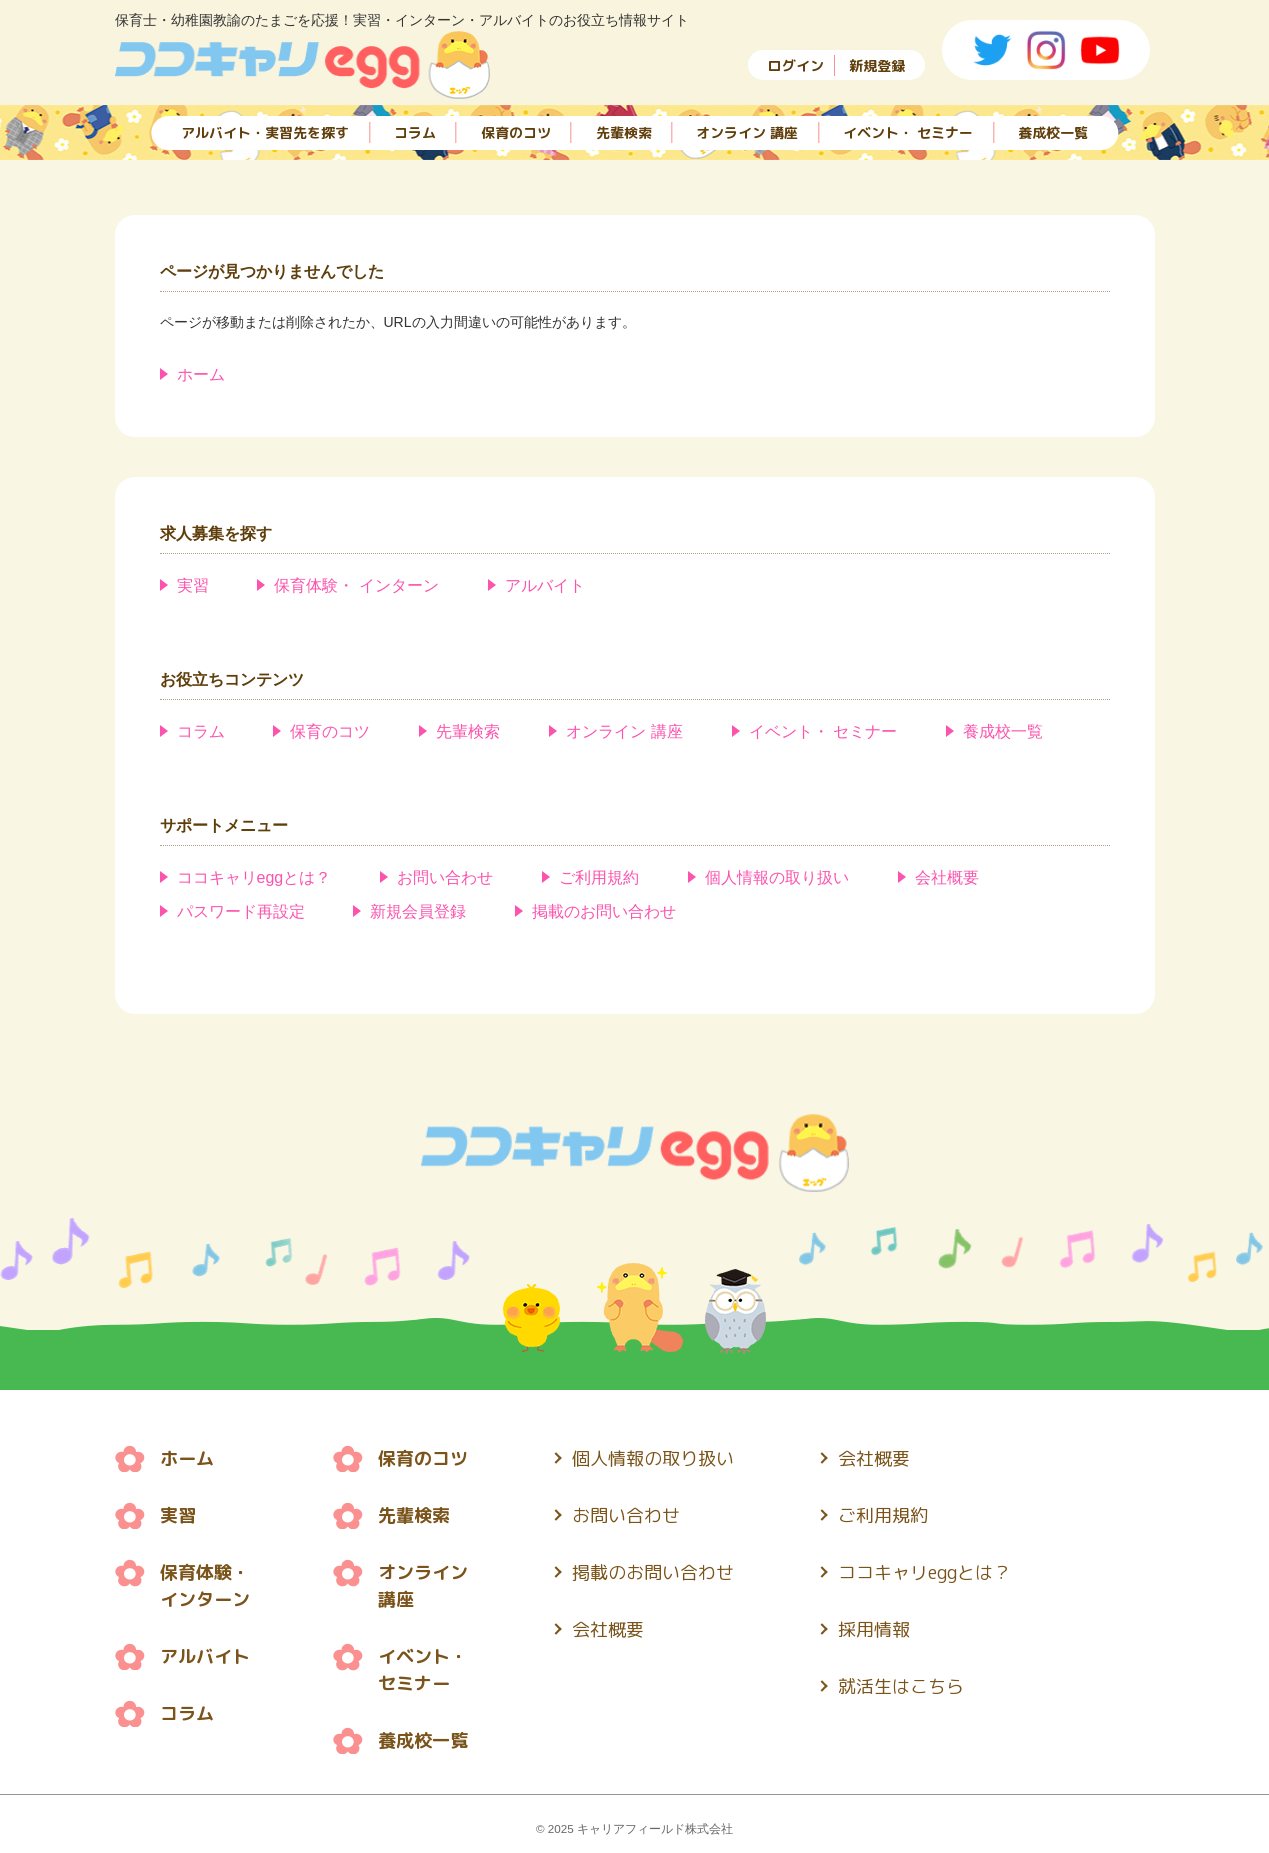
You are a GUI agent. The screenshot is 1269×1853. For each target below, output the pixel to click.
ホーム (201, 374)
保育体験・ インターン (356, 585)
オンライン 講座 (747, 132)
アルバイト (545, 585)
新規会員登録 (418, 911)
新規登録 (877, 65)
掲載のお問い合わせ (604, 911)
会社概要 (947, 877)
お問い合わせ (445, 877)
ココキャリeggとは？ (254, 877)
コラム (415, 132)
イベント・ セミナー (908, 132)
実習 (193, 585)
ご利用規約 (599, 877)
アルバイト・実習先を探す (265, 132)
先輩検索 (624, 132)
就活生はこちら (901, 1686)
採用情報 (874, 1629)
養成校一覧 (1053, 132)
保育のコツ (516, 132)
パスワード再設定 (241, 911)
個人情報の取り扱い (777, 877)
